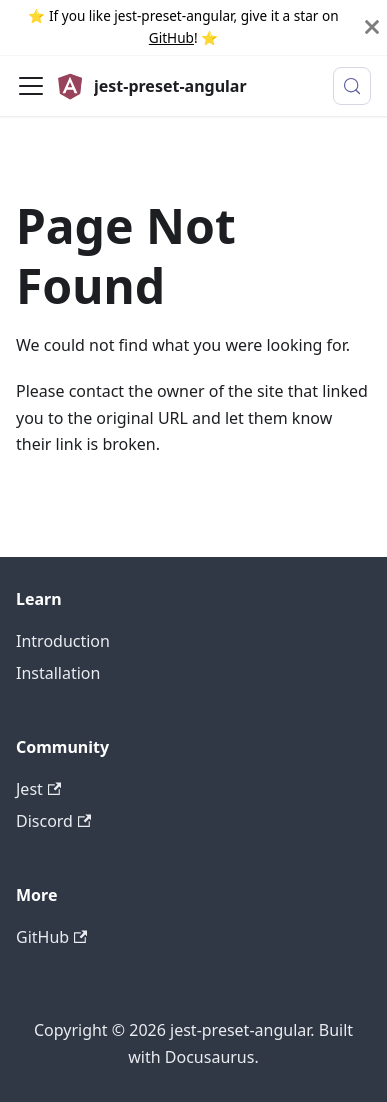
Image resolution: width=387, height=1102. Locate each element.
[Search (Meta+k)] (352, 86)
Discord (53, 821)
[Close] (372, 27)
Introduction (63, 641)
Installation (58, 673)
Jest (38, 789)
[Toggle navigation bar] (31, 86)
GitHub (171, 37)
